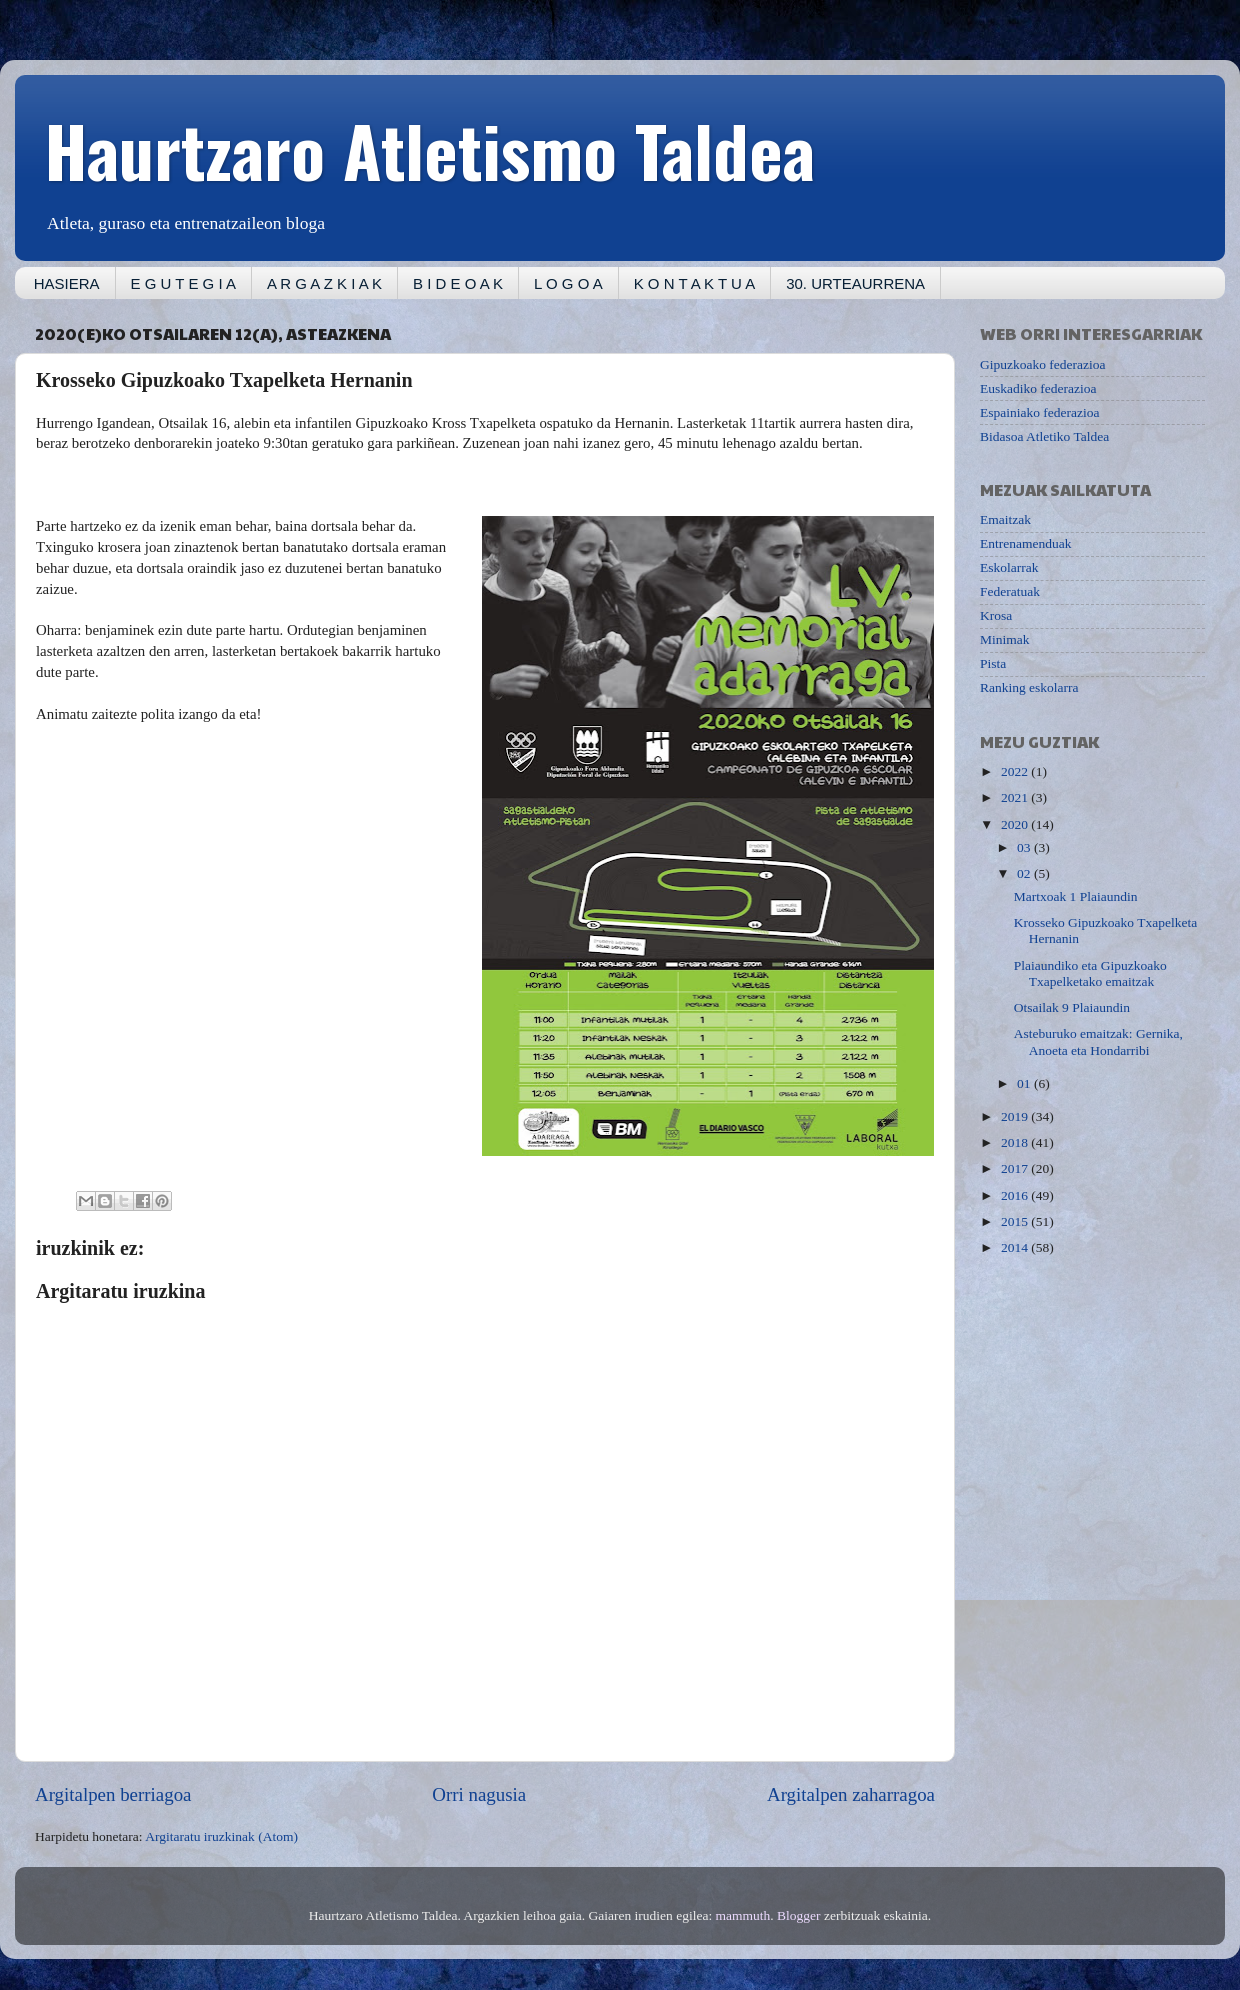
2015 (1016, 1221)
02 (1025, 873)
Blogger (799, 1915)
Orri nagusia (479, 1794)
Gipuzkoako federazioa (1043, 364)
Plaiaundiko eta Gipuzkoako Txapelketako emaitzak (1090, 973)
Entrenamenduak (1025, 543)
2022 (1016, 771)
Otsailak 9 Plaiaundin (1072, 1007)
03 (1025, 847)
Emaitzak (1005, 519)
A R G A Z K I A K (324, 283)
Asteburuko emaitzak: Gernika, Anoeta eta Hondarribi (1098, 1041)
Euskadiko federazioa (1038, 388)
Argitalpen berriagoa (113, 1794)
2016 (1016, 1195)
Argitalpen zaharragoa (851, 1794)
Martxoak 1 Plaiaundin (1076, 896)
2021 (1016, 797)
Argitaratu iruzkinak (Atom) (221, 1836)
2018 (1016, 1142)
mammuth (743, 1915)
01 (1025, 1083)
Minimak (1005, 639)
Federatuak (1010, 591)
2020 (1016, 824)
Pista (993, 663)
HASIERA (67, 283)
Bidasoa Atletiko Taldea (1044, 436)
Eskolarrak (1009, 567)
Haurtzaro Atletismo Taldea (430, 149)
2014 (1016, 1247)
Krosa (996, 615)
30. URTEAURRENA (855, 283)
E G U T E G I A (183, 283)
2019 (1016, 1116)
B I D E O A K (458, 283)
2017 (1016, 1168)
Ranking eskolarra (1029, 687)
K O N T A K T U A (694, 283)
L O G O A (568, 283)
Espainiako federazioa (1040, 412)
